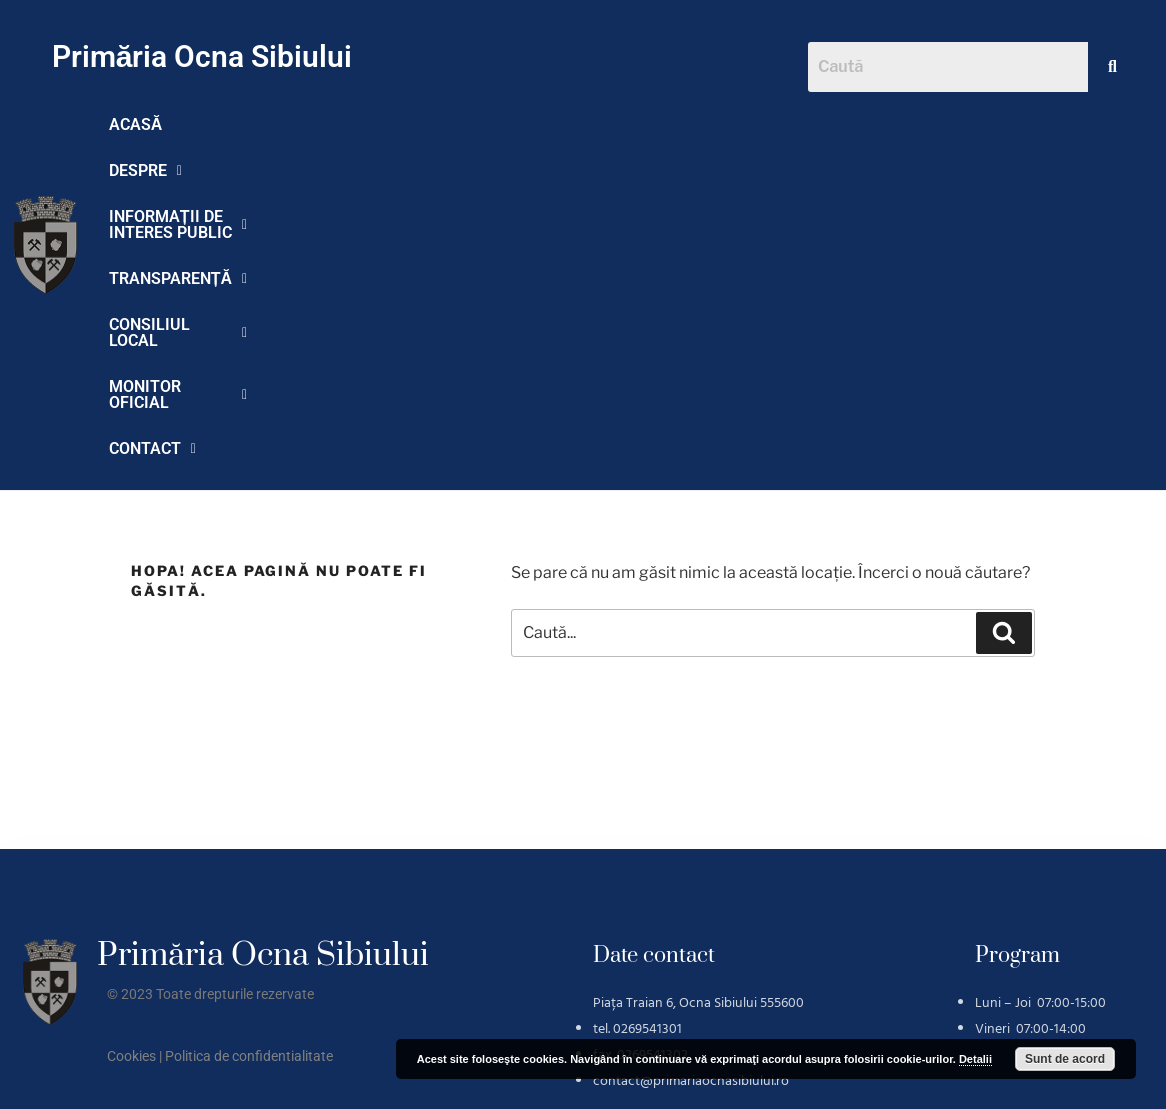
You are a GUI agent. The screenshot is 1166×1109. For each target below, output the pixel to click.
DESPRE (228, 124)
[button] (228, 125)
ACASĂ (136, 124)
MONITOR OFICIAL (184, 170)
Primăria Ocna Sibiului (202, 56)
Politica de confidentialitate (249, 778)
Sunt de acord (1065, 1059)
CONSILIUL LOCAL (824, 124)
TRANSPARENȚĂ (650, 124)
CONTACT (333, 170)
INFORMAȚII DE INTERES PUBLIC (423, 124)
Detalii (975, 1059)
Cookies (131, 778)
